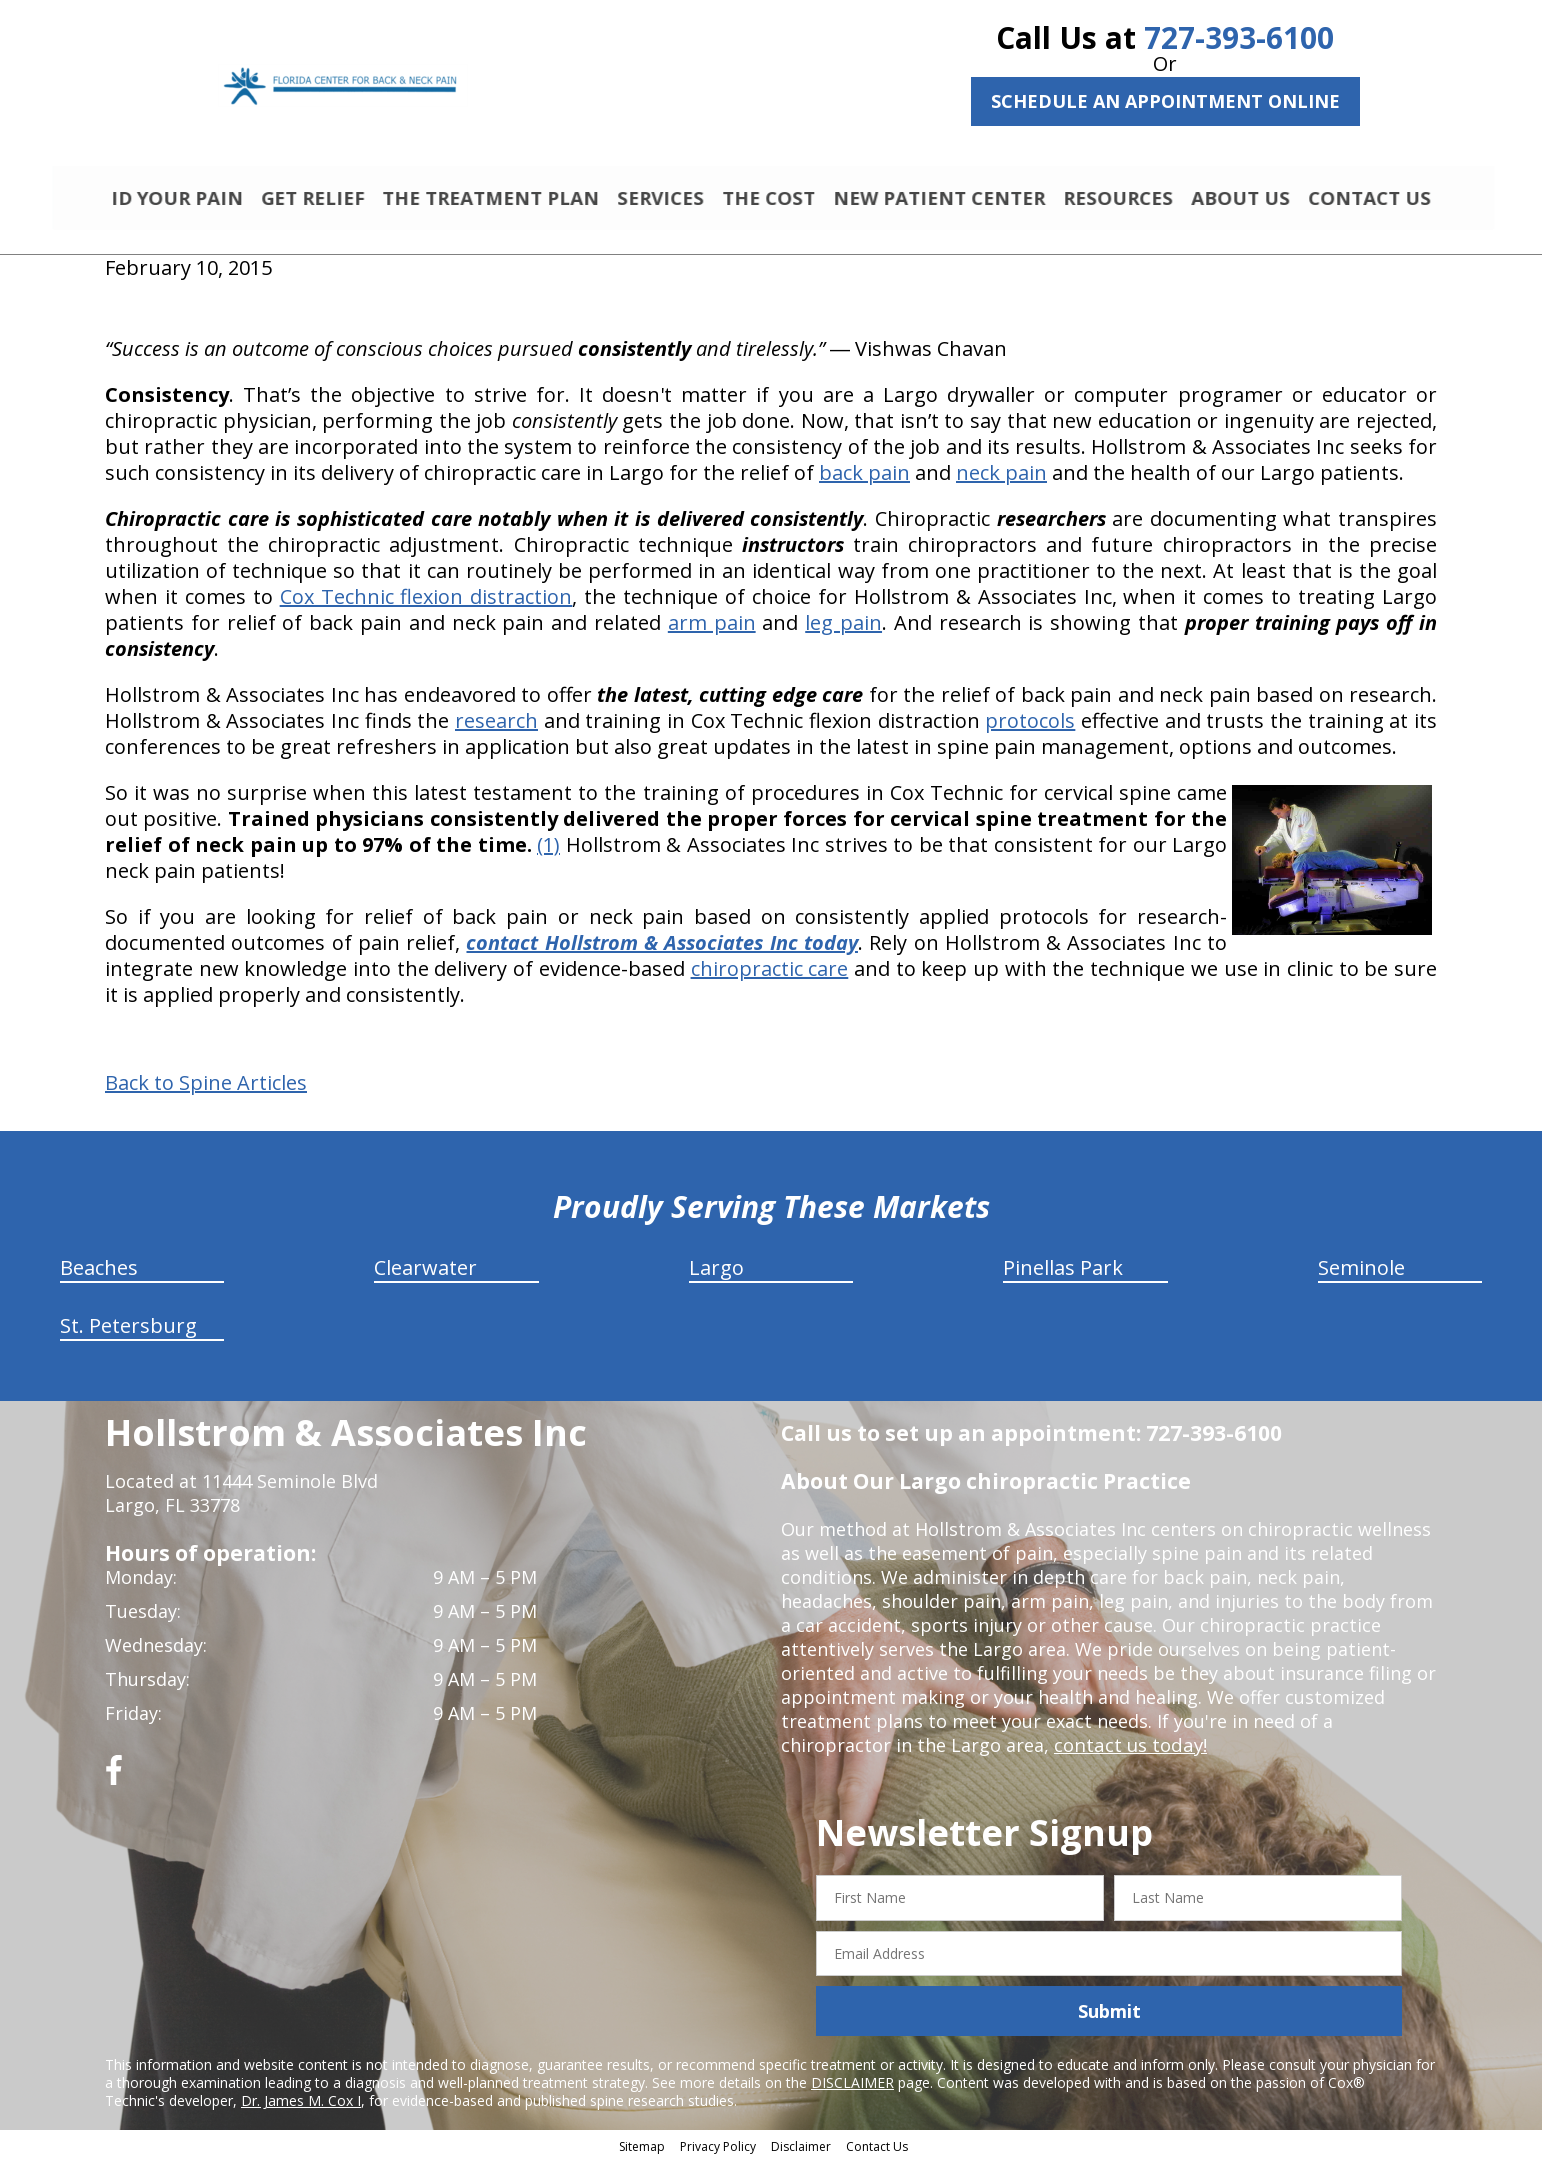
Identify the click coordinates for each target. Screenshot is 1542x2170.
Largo (716, 1276)
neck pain (1001, 481)
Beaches (99, 1276)
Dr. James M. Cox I (301, 2109)
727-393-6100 (1239, 37)
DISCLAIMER (852, 2091)
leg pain (843, 631)
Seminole (1361, 1276)
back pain (864, 481)
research (496, 729)
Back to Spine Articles (206, 1092)
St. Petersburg (128, 1334)
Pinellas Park (1063, 1276)
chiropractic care (770, 977)
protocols (1030, 729)
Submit (1109, 2020)
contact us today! (1128, 1754)
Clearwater (425, 1276)
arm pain (712, 631)
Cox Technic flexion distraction (426, 605)
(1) (548, 853)
